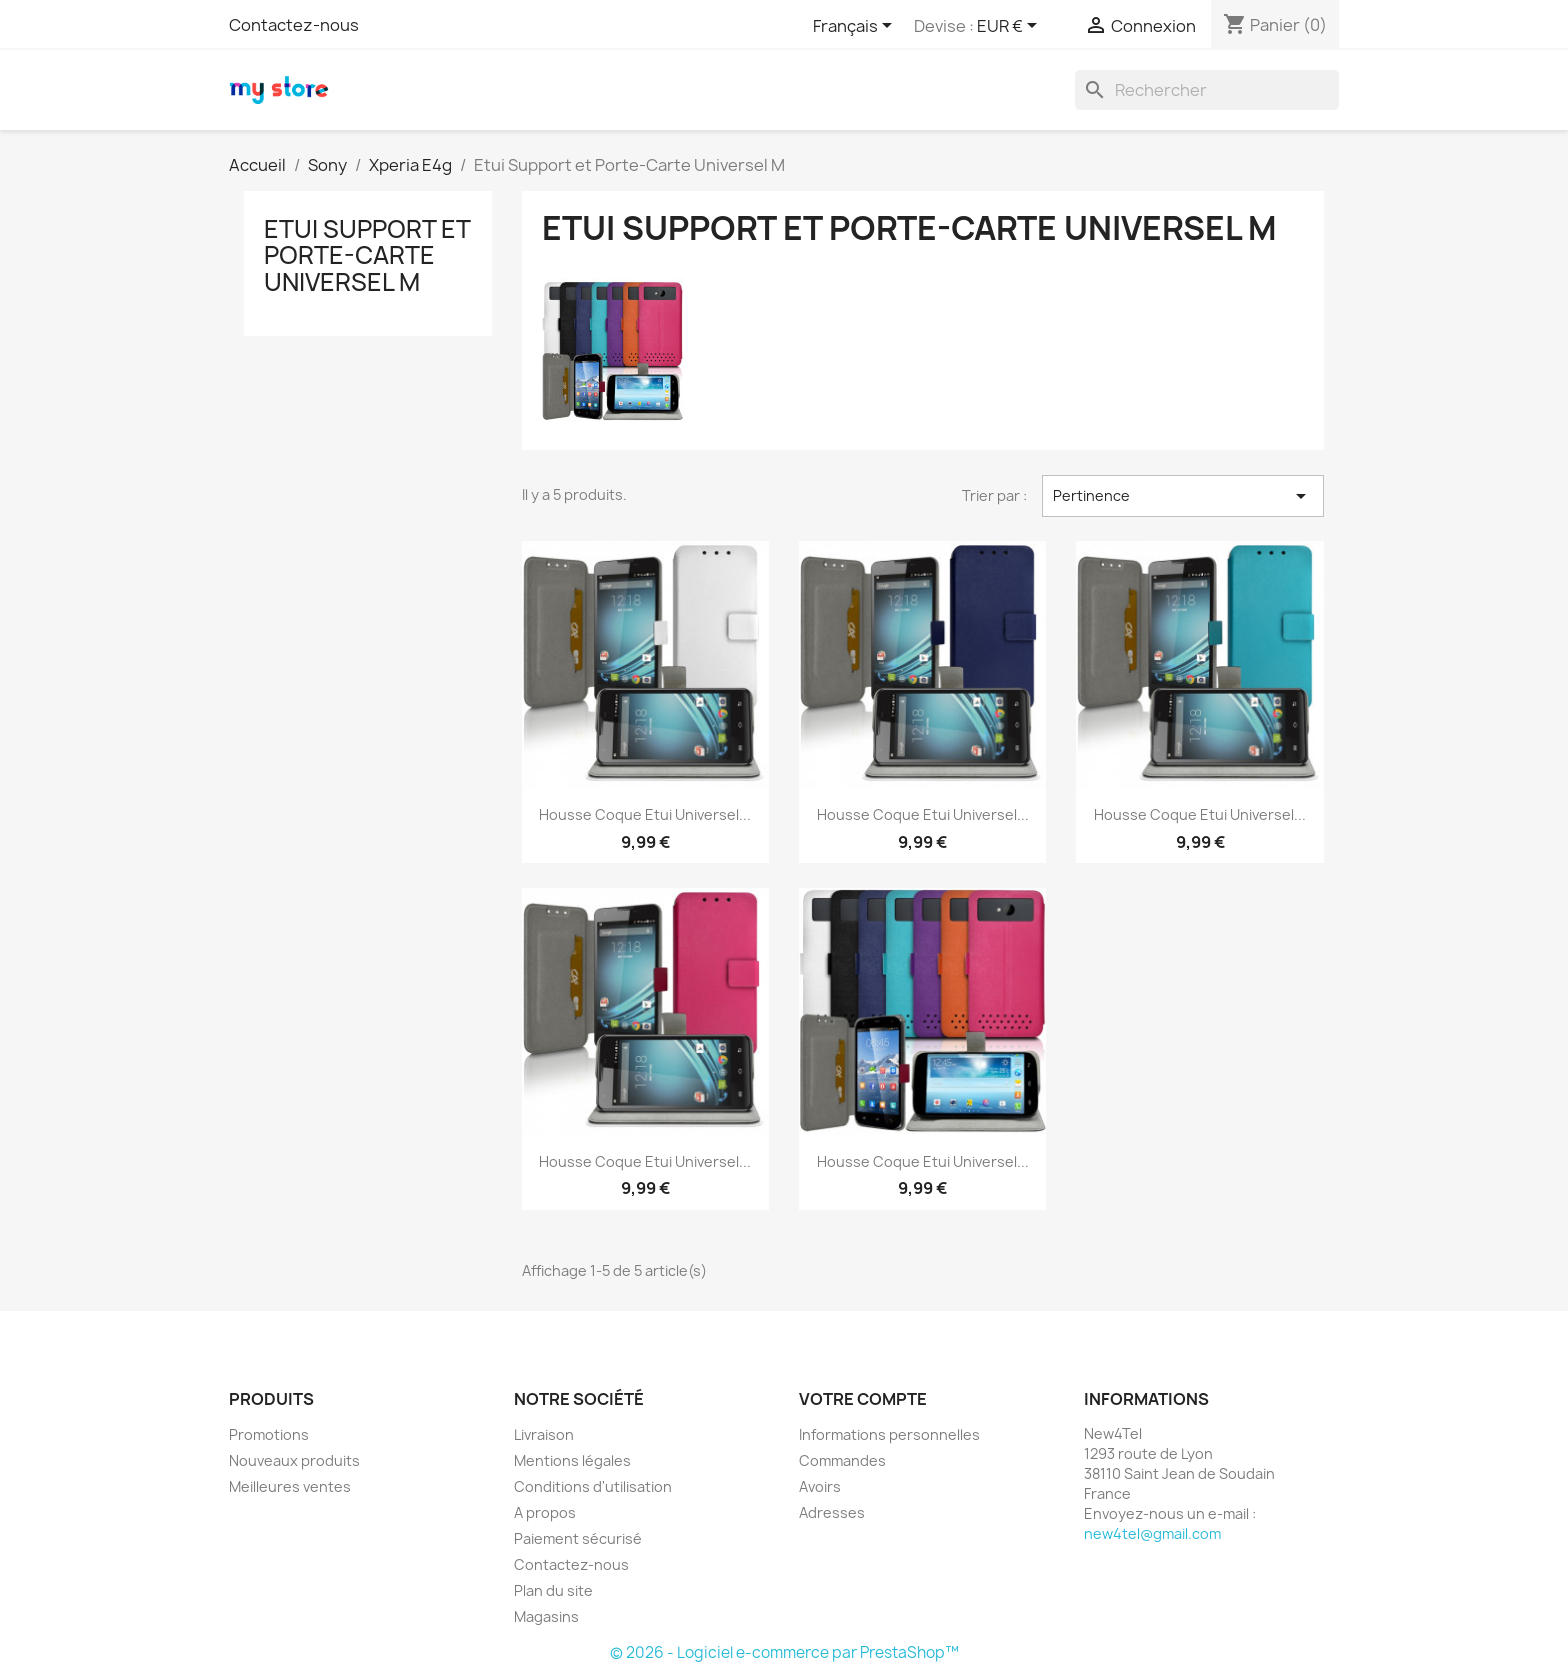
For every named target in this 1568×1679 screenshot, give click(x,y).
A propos (545, 1512)
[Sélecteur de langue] (856, 27)
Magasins (546, 1616)
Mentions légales (572, 1460)
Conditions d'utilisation (593, 1486)
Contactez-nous (294, 25)
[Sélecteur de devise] (1010, 27)
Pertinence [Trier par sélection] (1183, 496)
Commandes (842, 1460)
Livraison (544, 1434)
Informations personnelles (889, 1434)
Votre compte (863, 1399)
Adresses (832, 1512)
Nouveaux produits (294, 1460)
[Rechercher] (1207, 90)
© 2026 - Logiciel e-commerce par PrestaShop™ (784, 1652)
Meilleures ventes (290, 1486)
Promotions (269, 1434)
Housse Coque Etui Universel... (645, 814)
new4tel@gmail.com (1152, 1533)
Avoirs (820, 1486)
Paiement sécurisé (578, 1538)
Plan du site (553, 1590)
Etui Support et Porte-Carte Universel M (367, 255)
